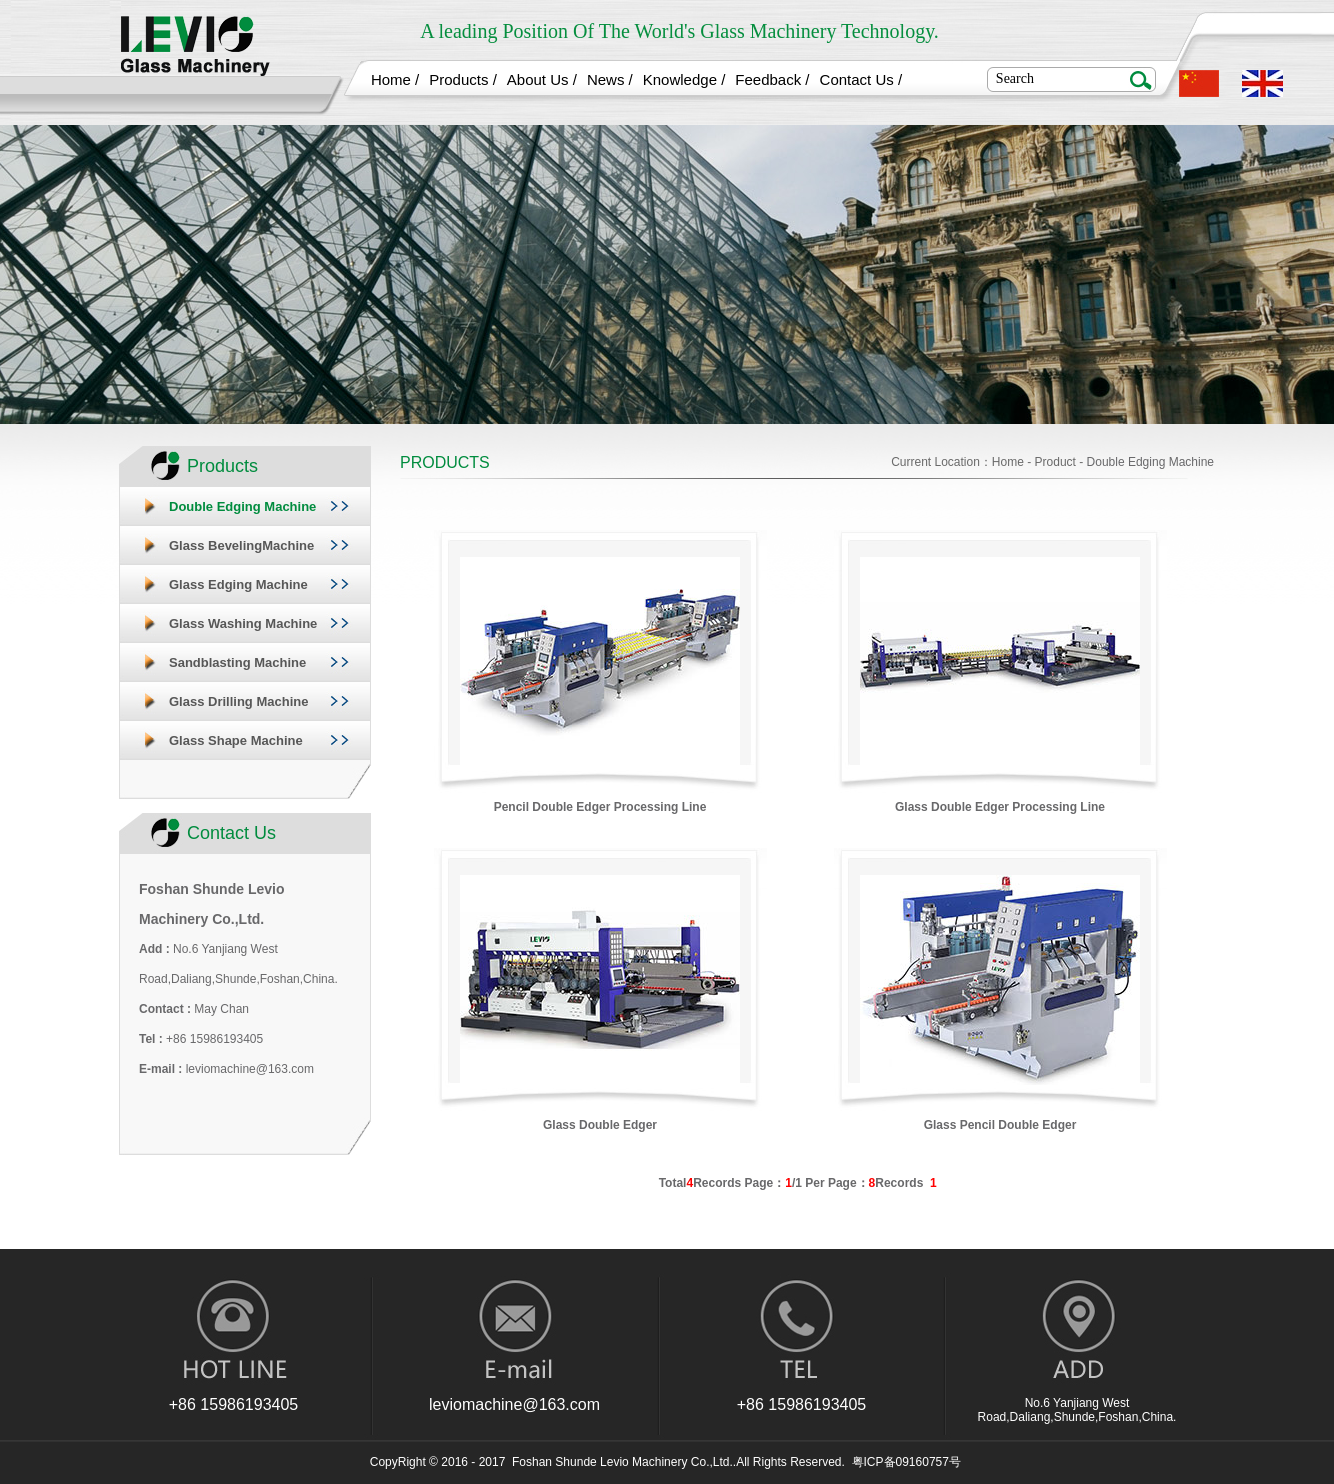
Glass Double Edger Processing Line (1000, 807)
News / (610, 79)
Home (1008, 462)
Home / (395, 79)
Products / (463, 79)
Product (1055, 462)
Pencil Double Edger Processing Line (600, 807)
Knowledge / (684, 79)
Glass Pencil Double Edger (1000, 1125)
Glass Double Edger (600, 1125)
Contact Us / (861, 79)
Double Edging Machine (1150, 462)
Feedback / (772, 79)
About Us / (542, 79)
